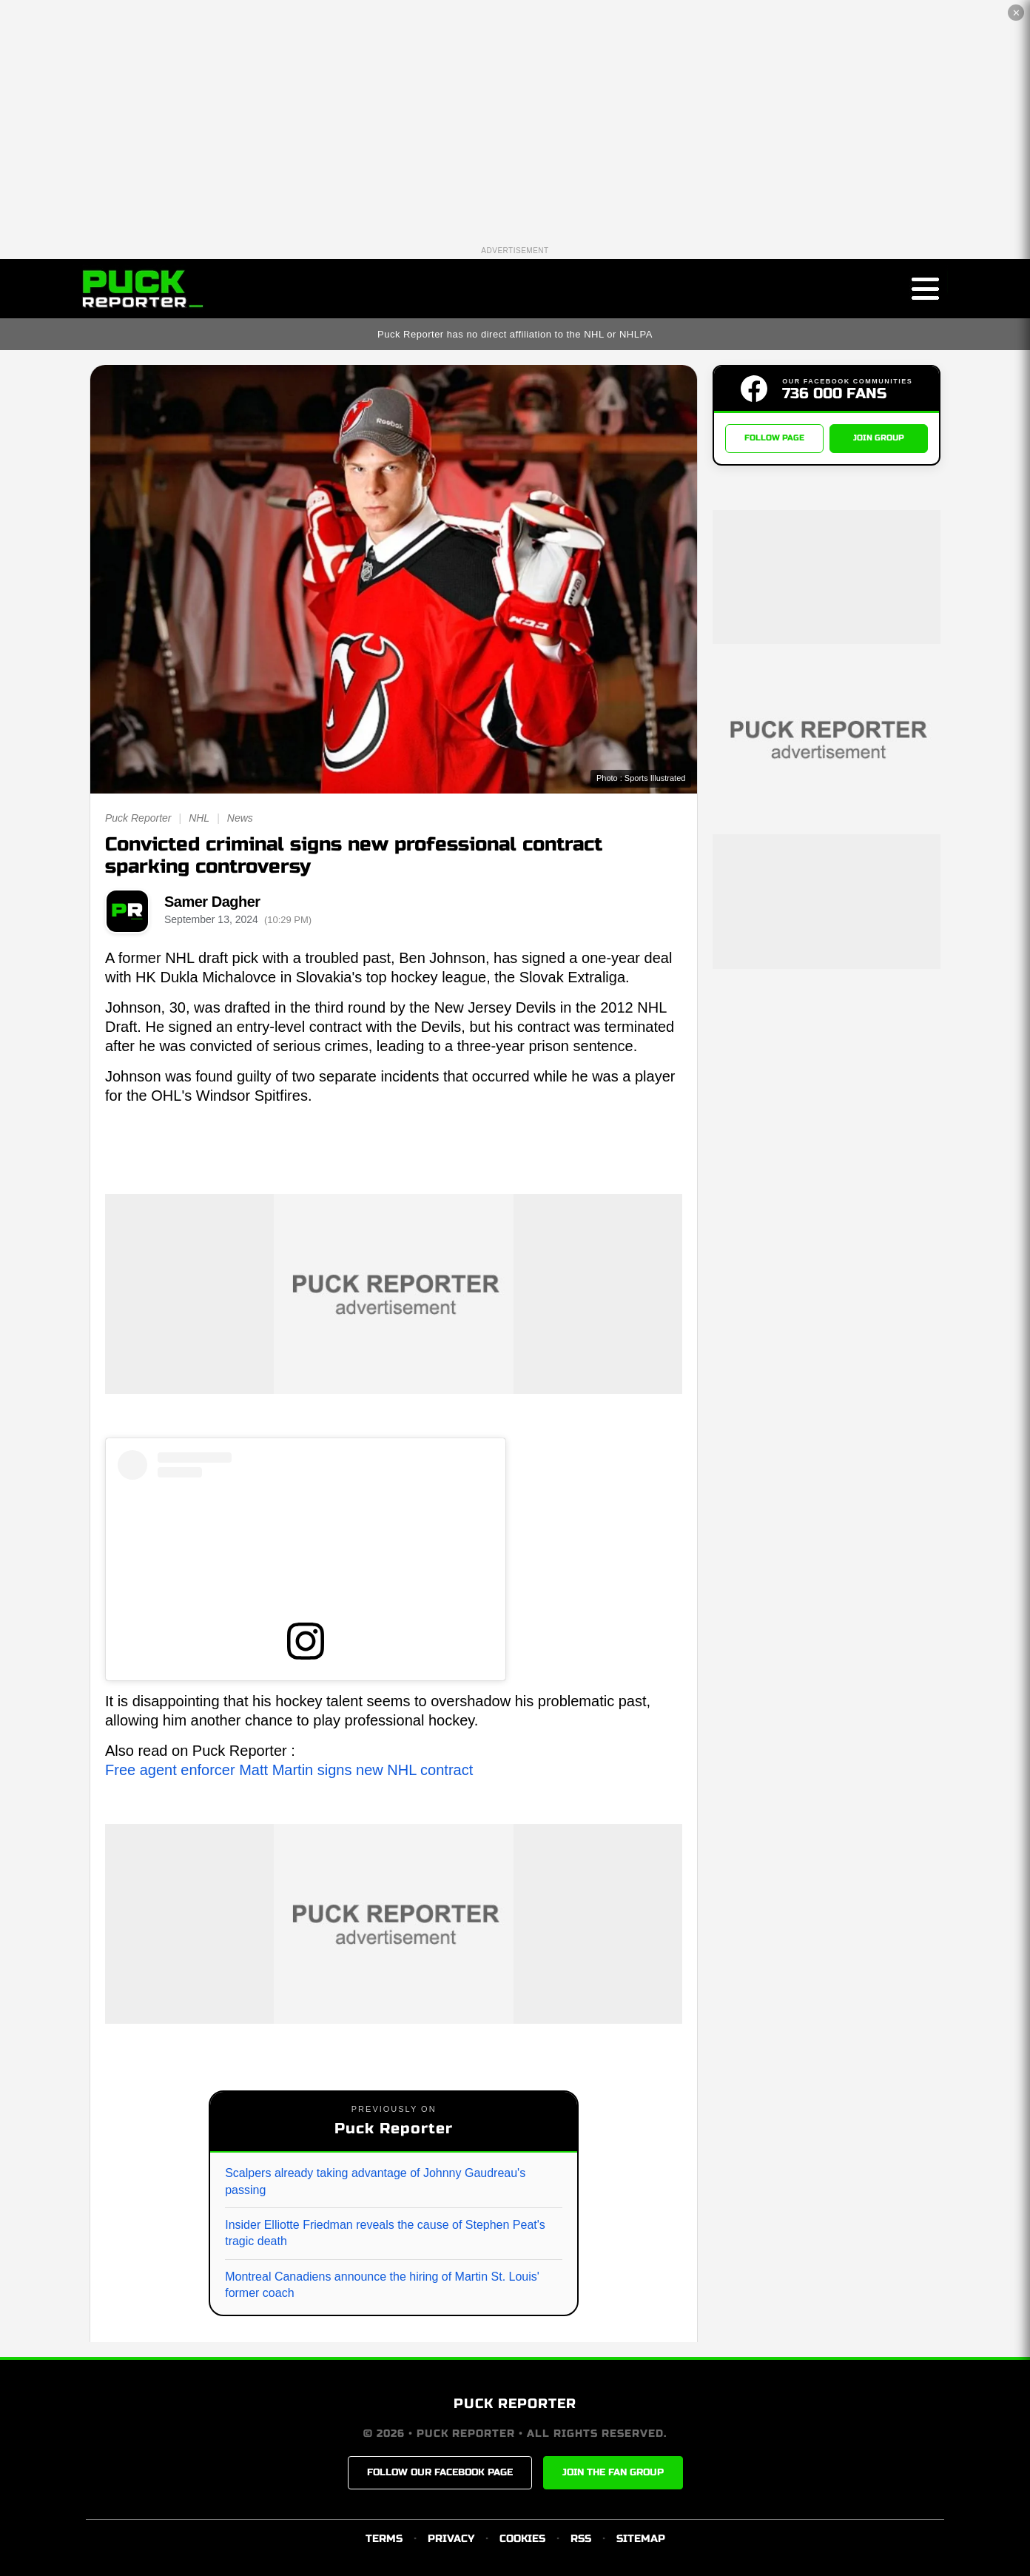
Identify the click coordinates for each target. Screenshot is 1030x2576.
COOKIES (522, 2538)
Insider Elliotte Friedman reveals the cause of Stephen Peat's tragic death (385, 2232)
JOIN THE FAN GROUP (613, 2472)
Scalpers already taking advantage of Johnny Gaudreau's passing (375, 2181)
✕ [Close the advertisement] (1016, 13)
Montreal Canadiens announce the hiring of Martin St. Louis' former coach (382, 2284)
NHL (199, 818)
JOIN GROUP (878, 438)
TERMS (384, 2538)
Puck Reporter (138, 818)
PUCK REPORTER (515, 2403)
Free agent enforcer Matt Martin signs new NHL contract (289, 1770)
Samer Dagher (212, 901)
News (240, 818)
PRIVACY (451, 2538)
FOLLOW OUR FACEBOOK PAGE (440, 2472)
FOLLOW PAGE (774, 438)
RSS (580, 2538)
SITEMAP (640, 2538)
